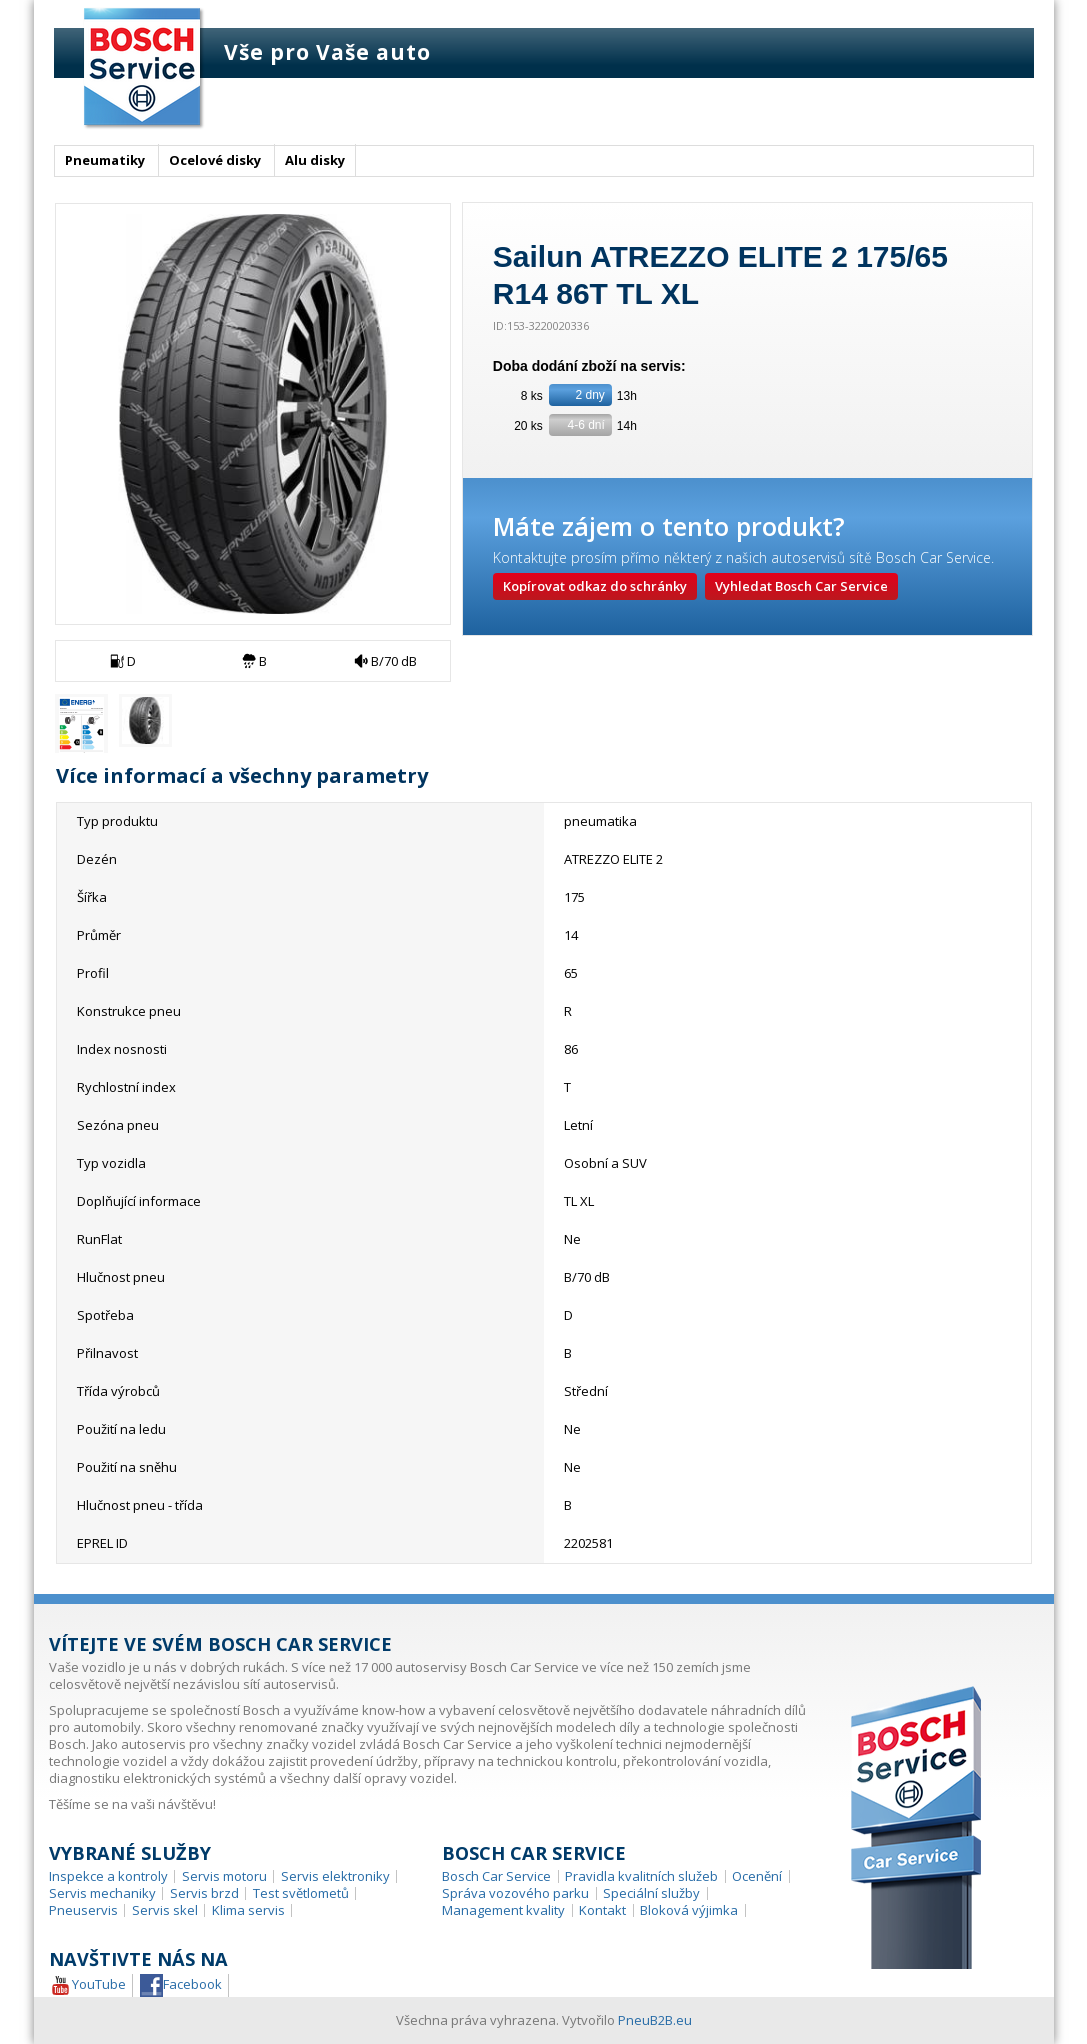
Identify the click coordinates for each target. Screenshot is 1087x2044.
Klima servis (248, 1910)
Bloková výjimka (689, 1910)
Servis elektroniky (335, 1876)
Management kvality (503, 1910)
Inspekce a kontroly (108, 1876)
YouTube (87, 1985)
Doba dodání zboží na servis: (591, 366)
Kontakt (602, 1910)
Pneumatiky (105, 160)
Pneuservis (83, 1910)
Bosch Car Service (496, 1876)
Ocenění (757, 1876)
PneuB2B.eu (655, 2020)
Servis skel (165, 1910)
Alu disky (315, 160)
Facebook (181, 1985)
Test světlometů (301, 1893)
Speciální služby (651, 1893)
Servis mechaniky (102, 1893)
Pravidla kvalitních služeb (641, 1876)
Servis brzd (204, 1893)
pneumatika (600, 821)
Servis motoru (224, 1876)
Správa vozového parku (515, 1893)
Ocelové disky (215, 160)
